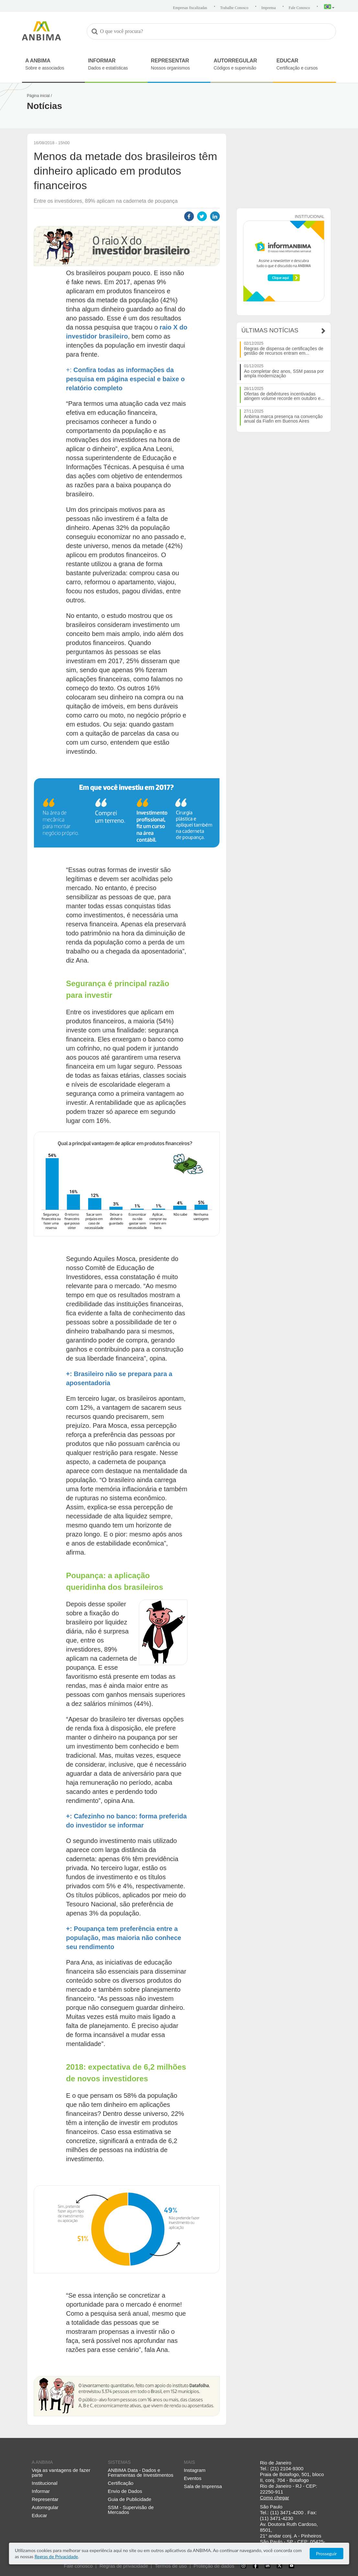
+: (69, 369)
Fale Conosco (299, 7)
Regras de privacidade (123, 2566)
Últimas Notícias (269, 330)
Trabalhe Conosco (234, 7)
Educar (39, 2515)
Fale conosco (78, 2566)
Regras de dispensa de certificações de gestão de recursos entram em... (283, 350)
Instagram (195, 2470)
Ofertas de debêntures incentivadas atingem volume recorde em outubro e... (284, 396)
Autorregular (45, 2507)
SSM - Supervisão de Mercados (131, 2510)
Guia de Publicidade (129, 2499)
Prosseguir (326, 2553)
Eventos (192, 2478)
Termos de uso (170, 2566)
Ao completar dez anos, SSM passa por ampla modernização (284, 373)
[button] (329, 7)
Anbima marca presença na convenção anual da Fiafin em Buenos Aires (283, 418)
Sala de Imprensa (203, 2486)
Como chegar (274, 2497)
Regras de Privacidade (56, 2556)
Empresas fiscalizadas (190, 7)
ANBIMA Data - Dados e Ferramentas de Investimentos (140, 2472)
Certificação (120, 2483)
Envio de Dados (125, 2491)
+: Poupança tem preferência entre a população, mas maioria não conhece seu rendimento (123, 1937)
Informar (41, 2491)
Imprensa (268, 7)
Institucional (44, 2483)
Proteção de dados (214, 2566)
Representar (45, 2499)
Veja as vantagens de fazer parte (61, 2472)
